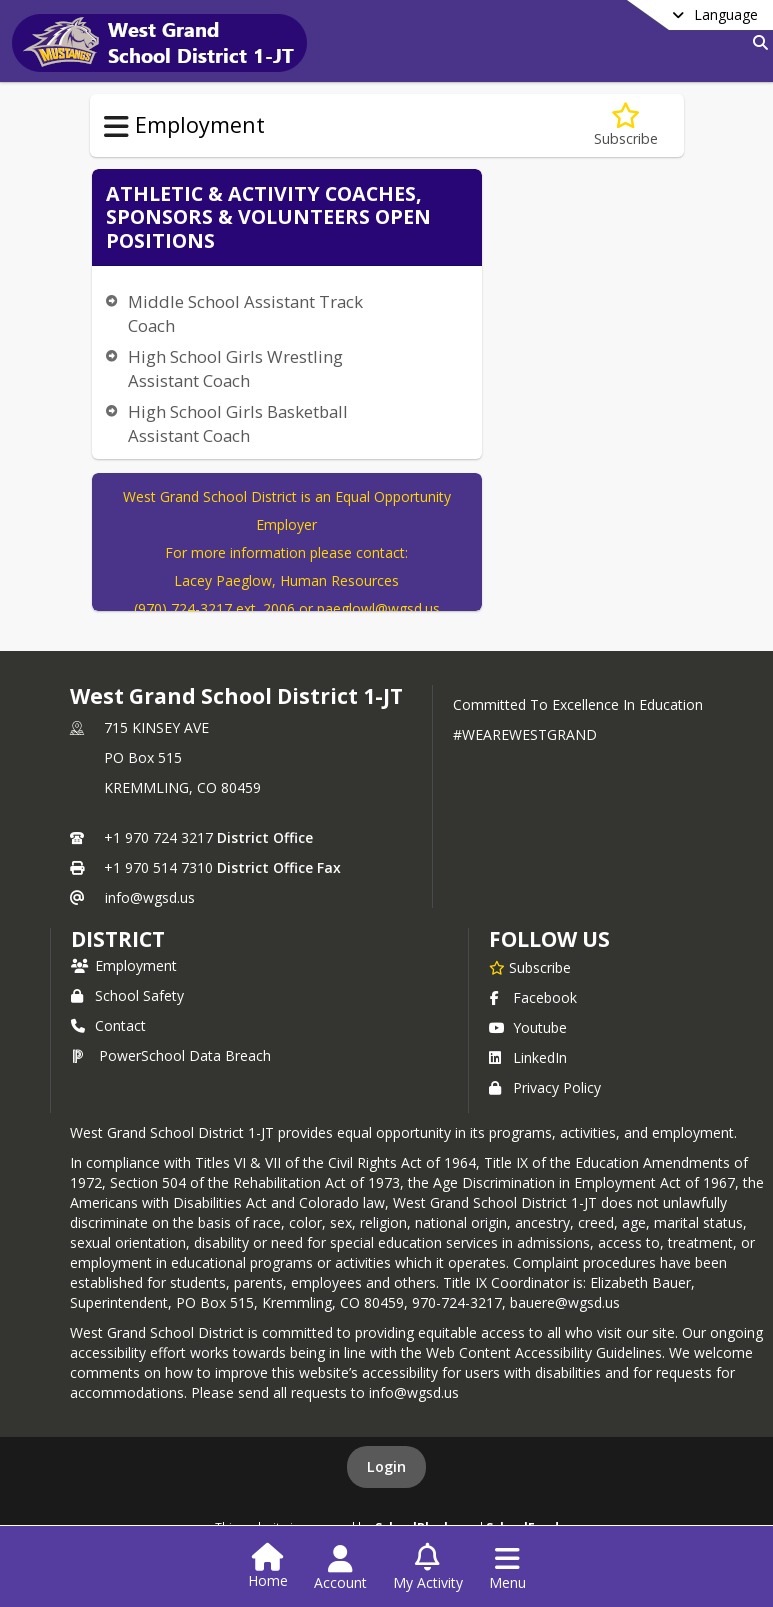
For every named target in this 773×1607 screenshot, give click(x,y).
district (118, 939)
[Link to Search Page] (756, 42)
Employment (124, 965)
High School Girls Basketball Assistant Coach (238, 423)
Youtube (528, 1027)
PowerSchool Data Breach (171, 1055)
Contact (108, 1025)
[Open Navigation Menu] (507, 1568)
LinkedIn (528, 1057)
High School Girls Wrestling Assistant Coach (235, 368)
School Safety (127, 995)
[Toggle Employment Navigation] (116, 127)
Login (386, 1466)
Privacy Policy (545, 1087)
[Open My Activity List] (428, 1568)
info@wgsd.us (150, 897)
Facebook (533, 997)
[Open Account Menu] (340, 1568)
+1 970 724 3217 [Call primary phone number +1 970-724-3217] (158, 837)
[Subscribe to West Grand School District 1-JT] (530, 967)
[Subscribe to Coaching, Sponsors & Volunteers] (626, 125)
